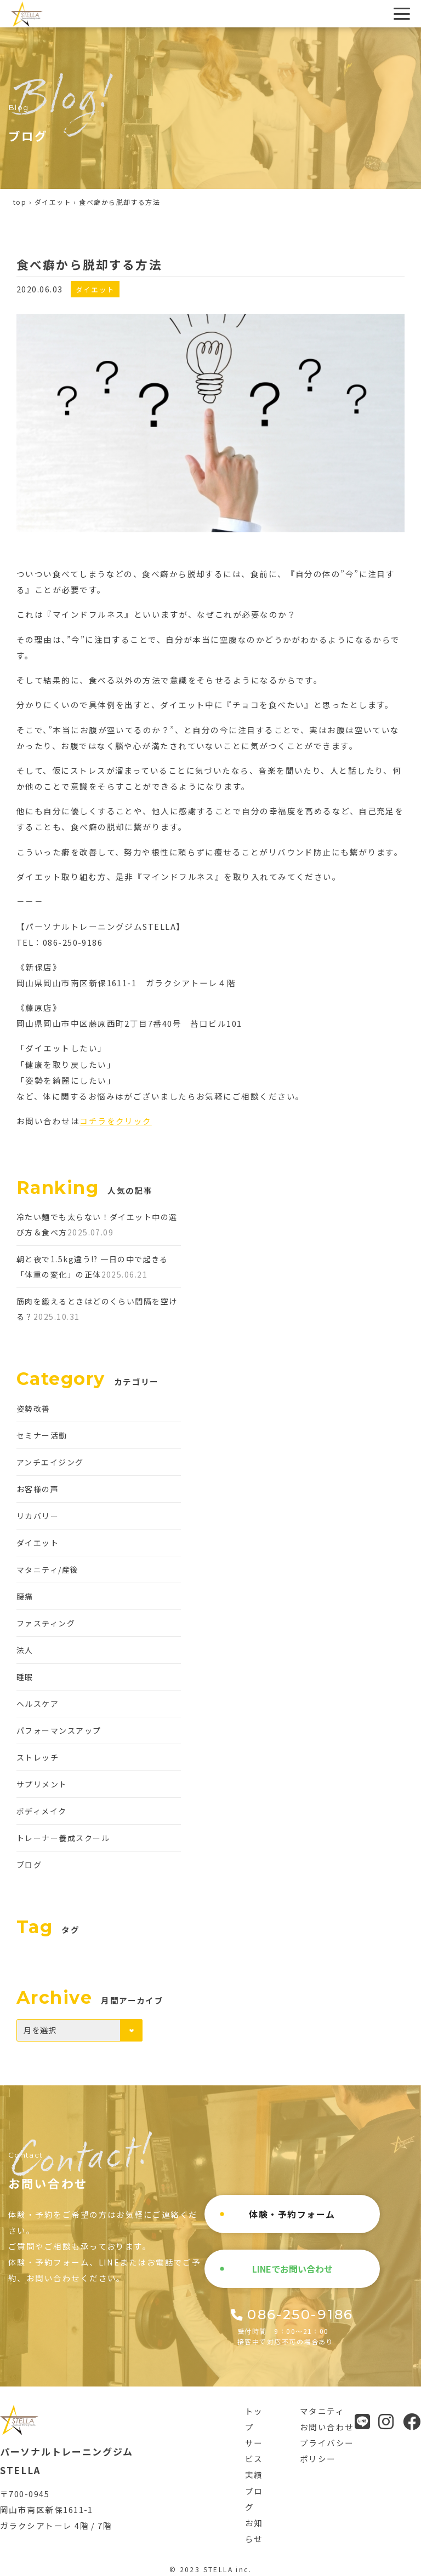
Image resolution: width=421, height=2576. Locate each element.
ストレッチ (37, 1757)
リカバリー (37, 1515)
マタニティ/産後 (47, 1569)
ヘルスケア (37, 1703)
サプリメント (41, 1784)
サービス (254, 2450)
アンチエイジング (50, 1462)
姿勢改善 (33, 1408)
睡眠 (24, 1676)
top (19, 201)
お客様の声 (37, 1489)
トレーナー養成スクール (63, 1837)
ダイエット (53, 201)
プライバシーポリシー (327, 2450)
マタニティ (322, 2411)
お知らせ (254, 2530)
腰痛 (24, 1596)
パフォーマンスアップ (58, 1730)
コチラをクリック (115, 1120)
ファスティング (45, 1623)
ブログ (29, 1864)
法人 (24, 1650)
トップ (254, 2419)
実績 (254, 2474)
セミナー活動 (41, 1435)
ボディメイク (41, 1811)
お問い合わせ (327, 2427)
